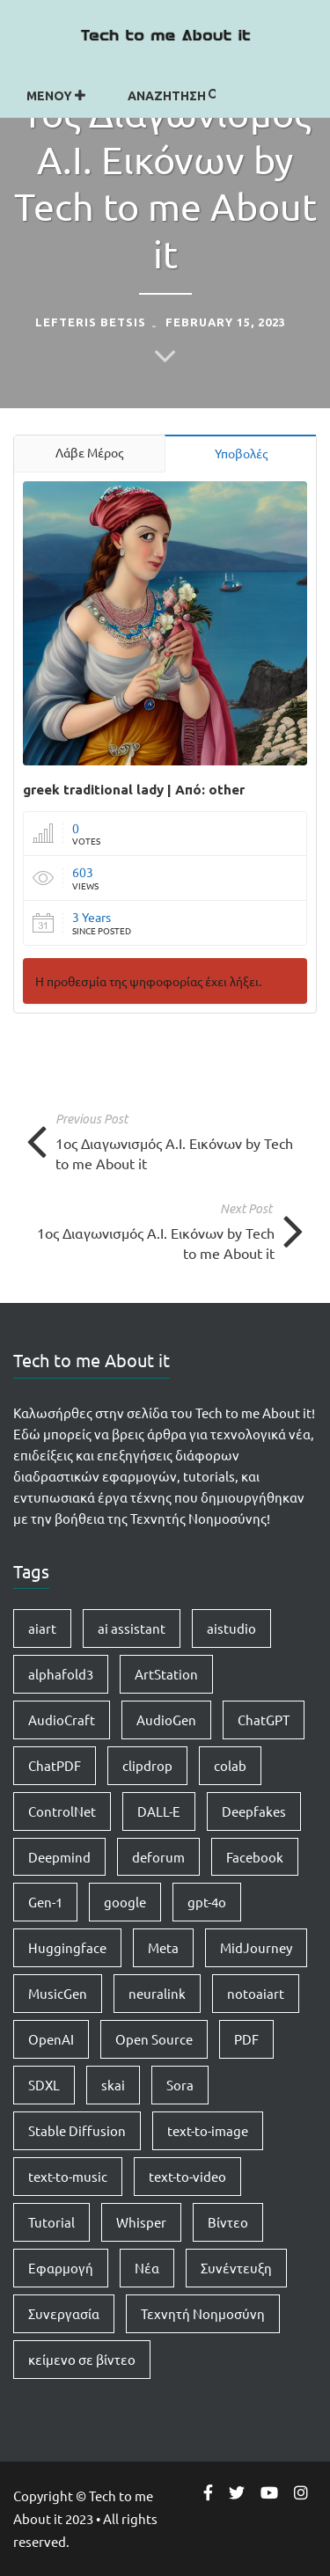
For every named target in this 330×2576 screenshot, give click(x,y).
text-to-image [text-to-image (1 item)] (207, 2130)
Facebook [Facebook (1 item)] (254, 1856)
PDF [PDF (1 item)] (246, 2039)
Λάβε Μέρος (89, 452)
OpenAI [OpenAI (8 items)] (51, 2039)
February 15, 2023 (225, 322)
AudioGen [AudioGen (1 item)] (166, 1719)
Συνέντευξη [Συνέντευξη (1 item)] (236, 2267)
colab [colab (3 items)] (230, 1765)
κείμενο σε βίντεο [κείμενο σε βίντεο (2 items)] (82, 2359)
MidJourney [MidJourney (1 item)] (256, 1947)
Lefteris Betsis (90, 322)
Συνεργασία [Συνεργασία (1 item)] (63, 2313)
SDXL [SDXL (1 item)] (44, 2084)
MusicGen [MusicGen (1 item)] (57, 1993)
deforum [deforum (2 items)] (158, 1856)
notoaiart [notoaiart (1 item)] (255, 1993)
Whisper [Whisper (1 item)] (141, 2222)
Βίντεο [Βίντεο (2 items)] (228, 2222)
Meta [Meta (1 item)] (163, 1947)
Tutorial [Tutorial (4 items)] (51, 2222)
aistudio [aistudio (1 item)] (231, 1628)
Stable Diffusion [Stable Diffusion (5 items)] (77, 2130)
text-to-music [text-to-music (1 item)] (67, 2176)
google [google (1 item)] (125, 1901)
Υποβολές (241, 453)
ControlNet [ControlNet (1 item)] (62, 1811)
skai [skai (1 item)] (113, 2084)
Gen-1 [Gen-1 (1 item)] (45, 1901)
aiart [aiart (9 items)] (42, 1628)
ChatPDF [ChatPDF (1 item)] (54, 1765)
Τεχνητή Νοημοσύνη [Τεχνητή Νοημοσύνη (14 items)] (203, 2313)
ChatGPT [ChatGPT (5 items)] (264, 1719)
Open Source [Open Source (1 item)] (154, 2039)
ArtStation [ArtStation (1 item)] (166, 1673)
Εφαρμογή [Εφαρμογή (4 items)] (60, 2267)
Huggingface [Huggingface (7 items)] (67, 1947)
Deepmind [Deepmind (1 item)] (59, 1856)
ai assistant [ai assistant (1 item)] (131, 1628)
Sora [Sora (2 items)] (180, 2084)
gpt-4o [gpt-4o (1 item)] (206, 1901)
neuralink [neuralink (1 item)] (157, 1993)
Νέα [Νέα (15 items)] (147, 2267)
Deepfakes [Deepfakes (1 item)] (254, 1811)
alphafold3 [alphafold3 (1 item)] (60, 1673)
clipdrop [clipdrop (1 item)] (147, 1765)
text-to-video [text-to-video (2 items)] (187, 2176)
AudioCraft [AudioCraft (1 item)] (61, 1719)
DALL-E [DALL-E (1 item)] (158, 1811)
